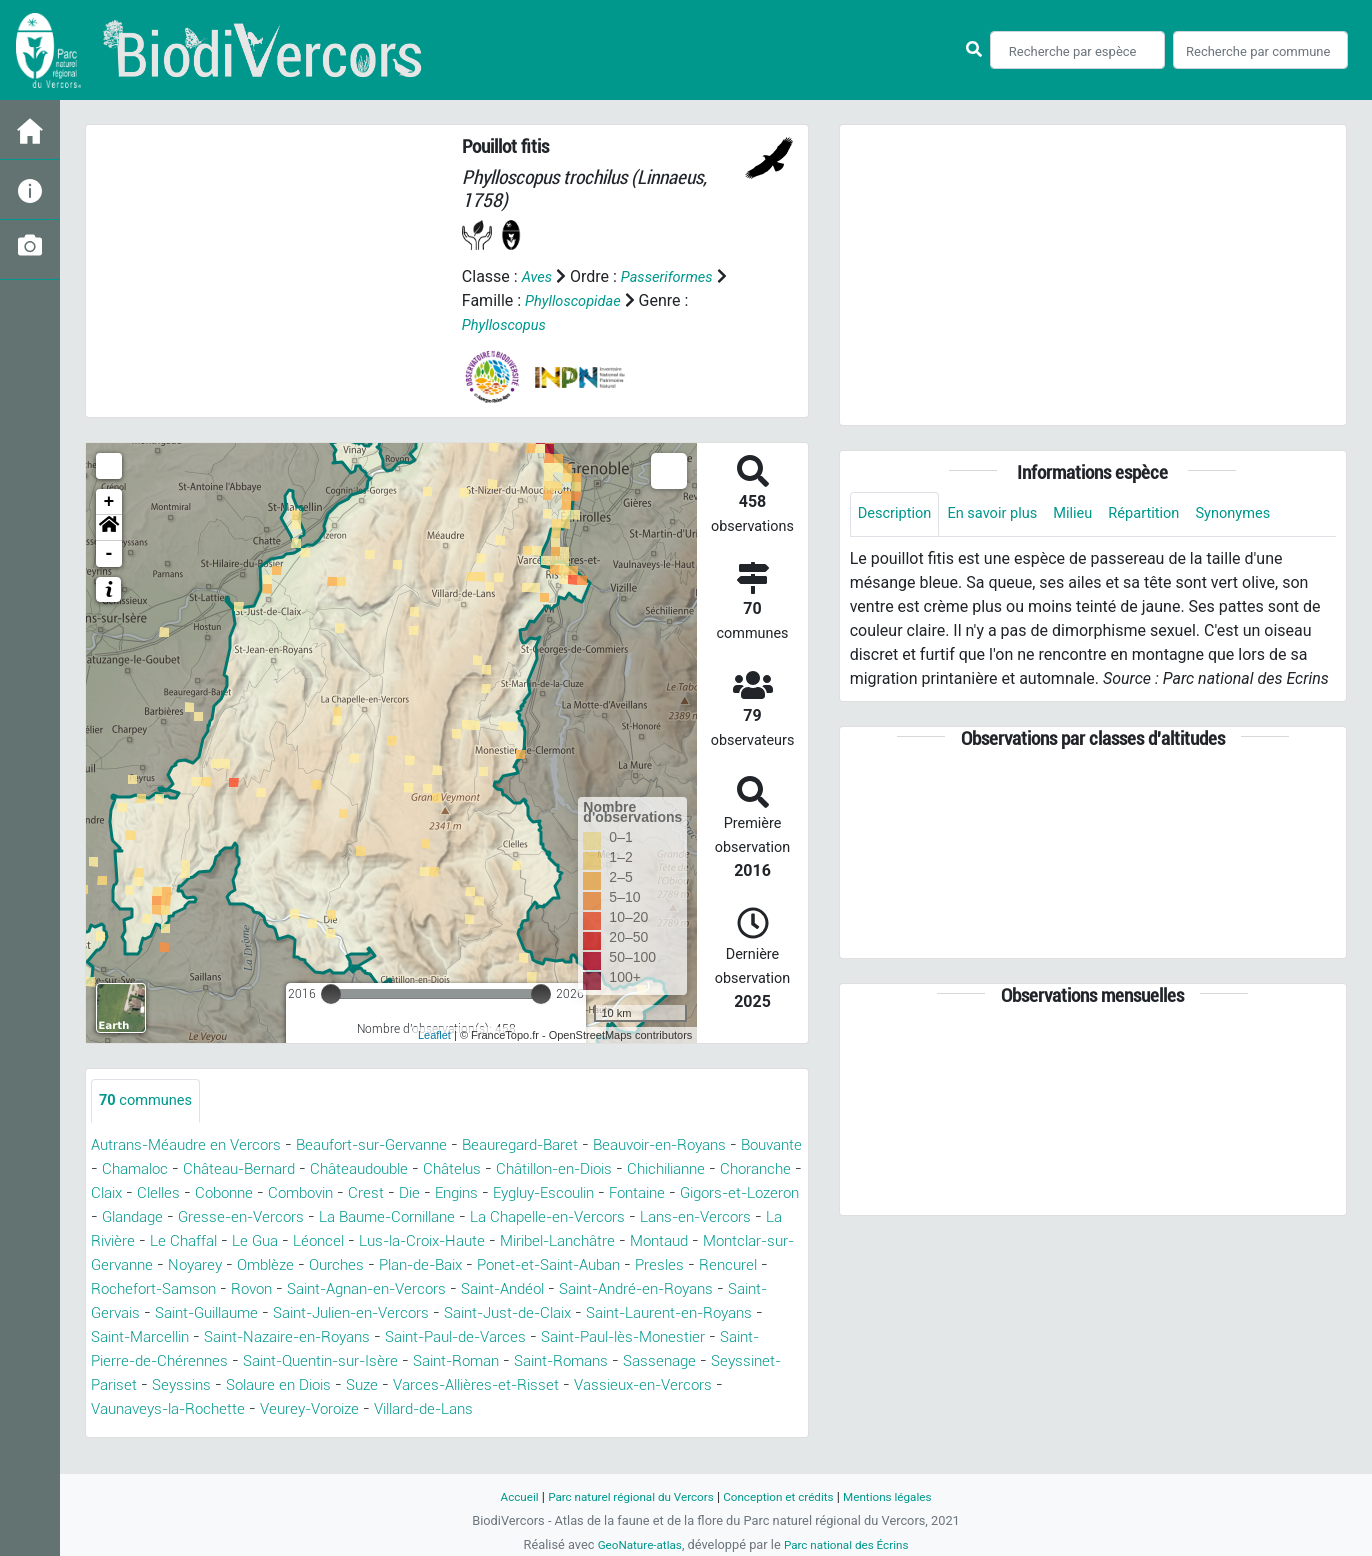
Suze (316, 1410)
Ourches (728, 1266)
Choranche (231, 1194)
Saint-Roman (332, 1386)
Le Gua (581, 1242)
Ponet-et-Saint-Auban (279, 1290)
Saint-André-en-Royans (428, 1314)
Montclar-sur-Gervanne (451, 1266)
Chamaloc (209, 1170)
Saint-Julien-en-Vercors (176, 1338)
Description (898, 514)
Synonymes (1263, 514)
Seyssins (122, 1410)
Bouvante (124, 1170)
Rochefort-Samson (582, 1290)
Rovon (686, 1290)
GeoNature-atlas (633, 1544)
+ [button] (109, 502)
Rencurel (469, 1290)
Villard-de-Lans (366, 1434)
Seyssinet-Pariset (668, 1386)
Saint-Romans (446, 1386)
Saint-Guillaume (698, 1314)
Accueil (502, 1496)
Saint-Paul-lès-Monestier (504, 1362)
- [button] (109, 554)
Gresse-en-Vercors (537, 1218)
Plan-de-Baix (138, 1290)
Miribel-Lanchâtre (211, 1266)
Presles (398, 1290)
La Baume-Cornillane (693, 1218)
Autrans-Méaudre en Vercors (192, 1146)
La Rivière (419, 1242)
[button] (109, 528)
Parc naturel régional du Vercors (623, 1496)
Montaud (321, 1266)
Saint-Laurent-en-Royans (524, 1338)
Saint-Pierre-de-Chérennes (703, 1362)
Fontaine (197, 1218)
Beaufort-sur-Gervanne (389, 1146)
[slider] (331, 994)
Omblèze (653, 1266)
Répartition (1167, 514)
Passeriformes (674, 276)
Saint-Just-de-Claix (347, 1338)
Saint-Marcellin (684, 1338)
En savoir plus (1004, 514)
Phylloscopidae (577, 300)
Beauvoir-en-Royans (699, 1146)
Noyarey (578, 1266)
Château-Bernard (320, 1170)
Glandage (422, 1218)
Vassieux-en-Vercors (614, 1410)
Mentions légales (902, 1496)
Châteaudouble (449, 1170)
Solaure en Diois (226, 1410)
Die (622, 1194)
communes (150, 1101)
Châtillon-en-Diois (660, 1170)
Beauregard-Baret (548, 1146)
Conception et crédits (783, 1496)
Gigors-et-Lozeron (308, 1218)
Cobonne (426, 1194)
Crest (578, 1194)
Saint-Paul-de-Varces (321, 1362)
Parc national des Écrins (850, 1544)
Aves (538, 276)
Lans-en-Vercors (310, 1242)
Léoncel (648, 1242)
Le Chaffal (505, 1242)
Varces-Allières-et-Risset (437, 1410)
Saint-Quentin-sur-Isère (186, 1386)
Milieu (1090, 514)
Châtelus (549, 1170)
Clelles (357, 1194)
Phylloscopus (508, 324)
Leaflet (434, 1035)
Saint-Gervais (576, 1314)
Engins (673, 1194)
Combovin (509, 1194)
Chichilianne (134, 1194)
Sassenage (552, 1386)
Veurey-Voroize (242, 1434)
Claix (301, 1194)
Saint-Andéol (282, 1314)
